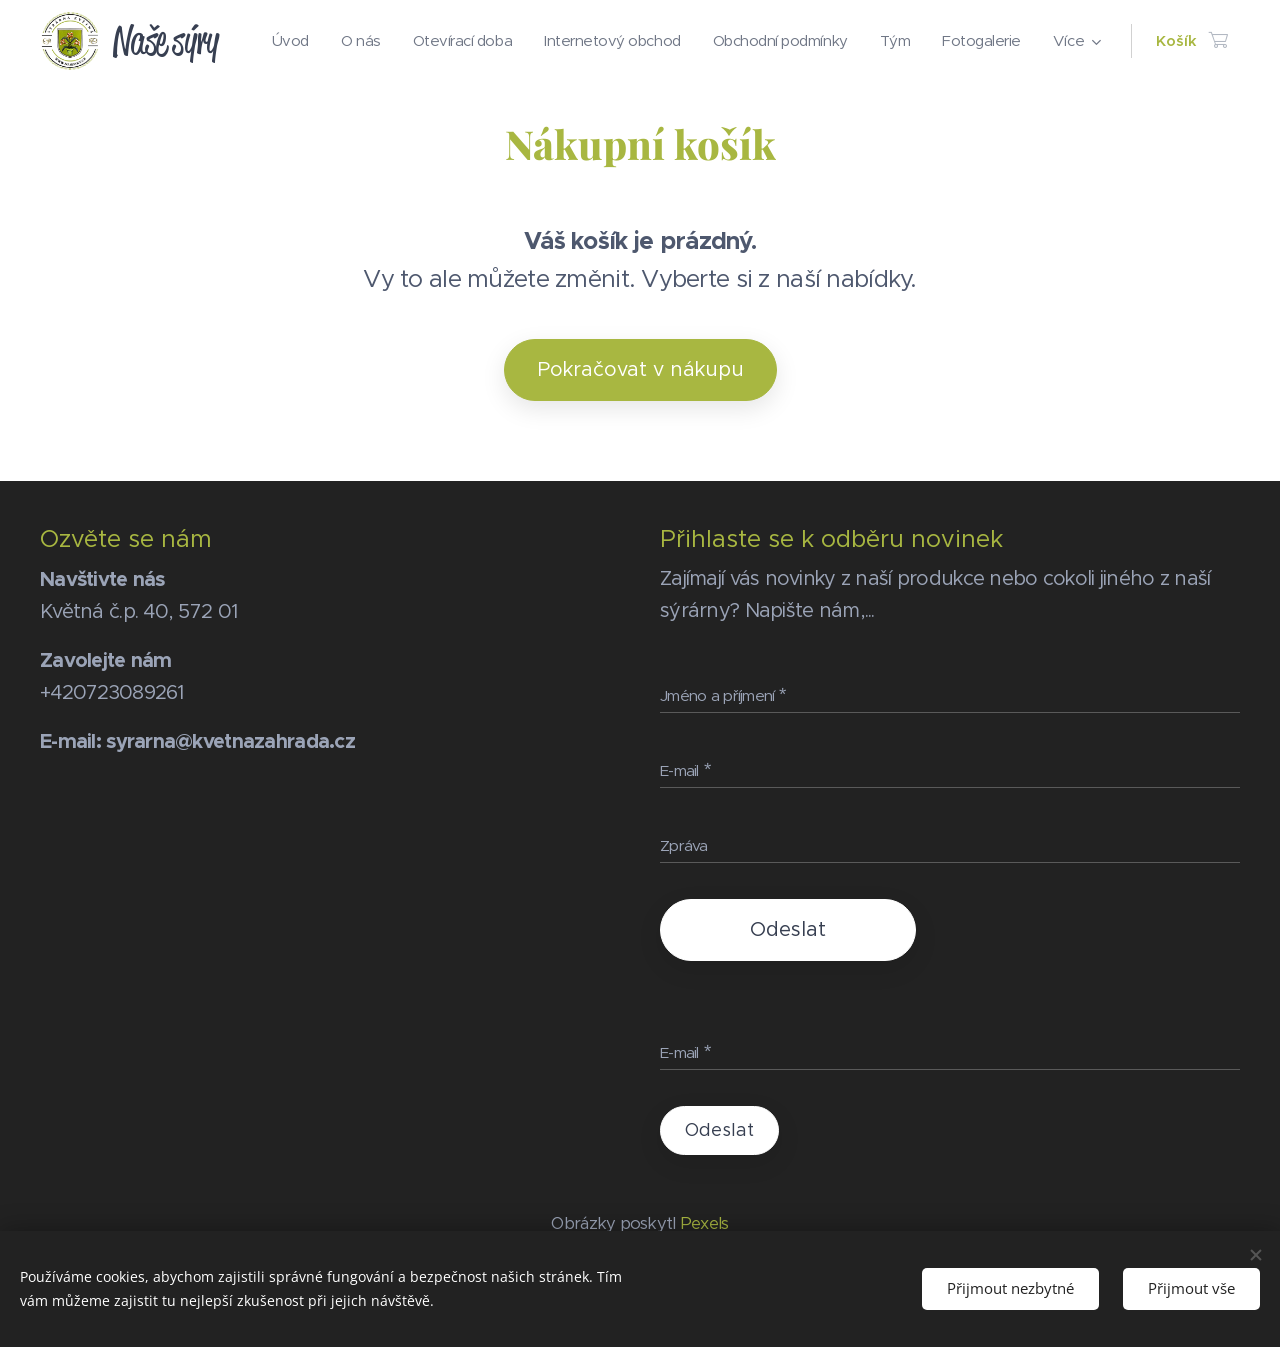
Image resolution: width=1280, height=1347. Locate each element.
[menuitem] (379, 41)
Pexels (704, 1223)
